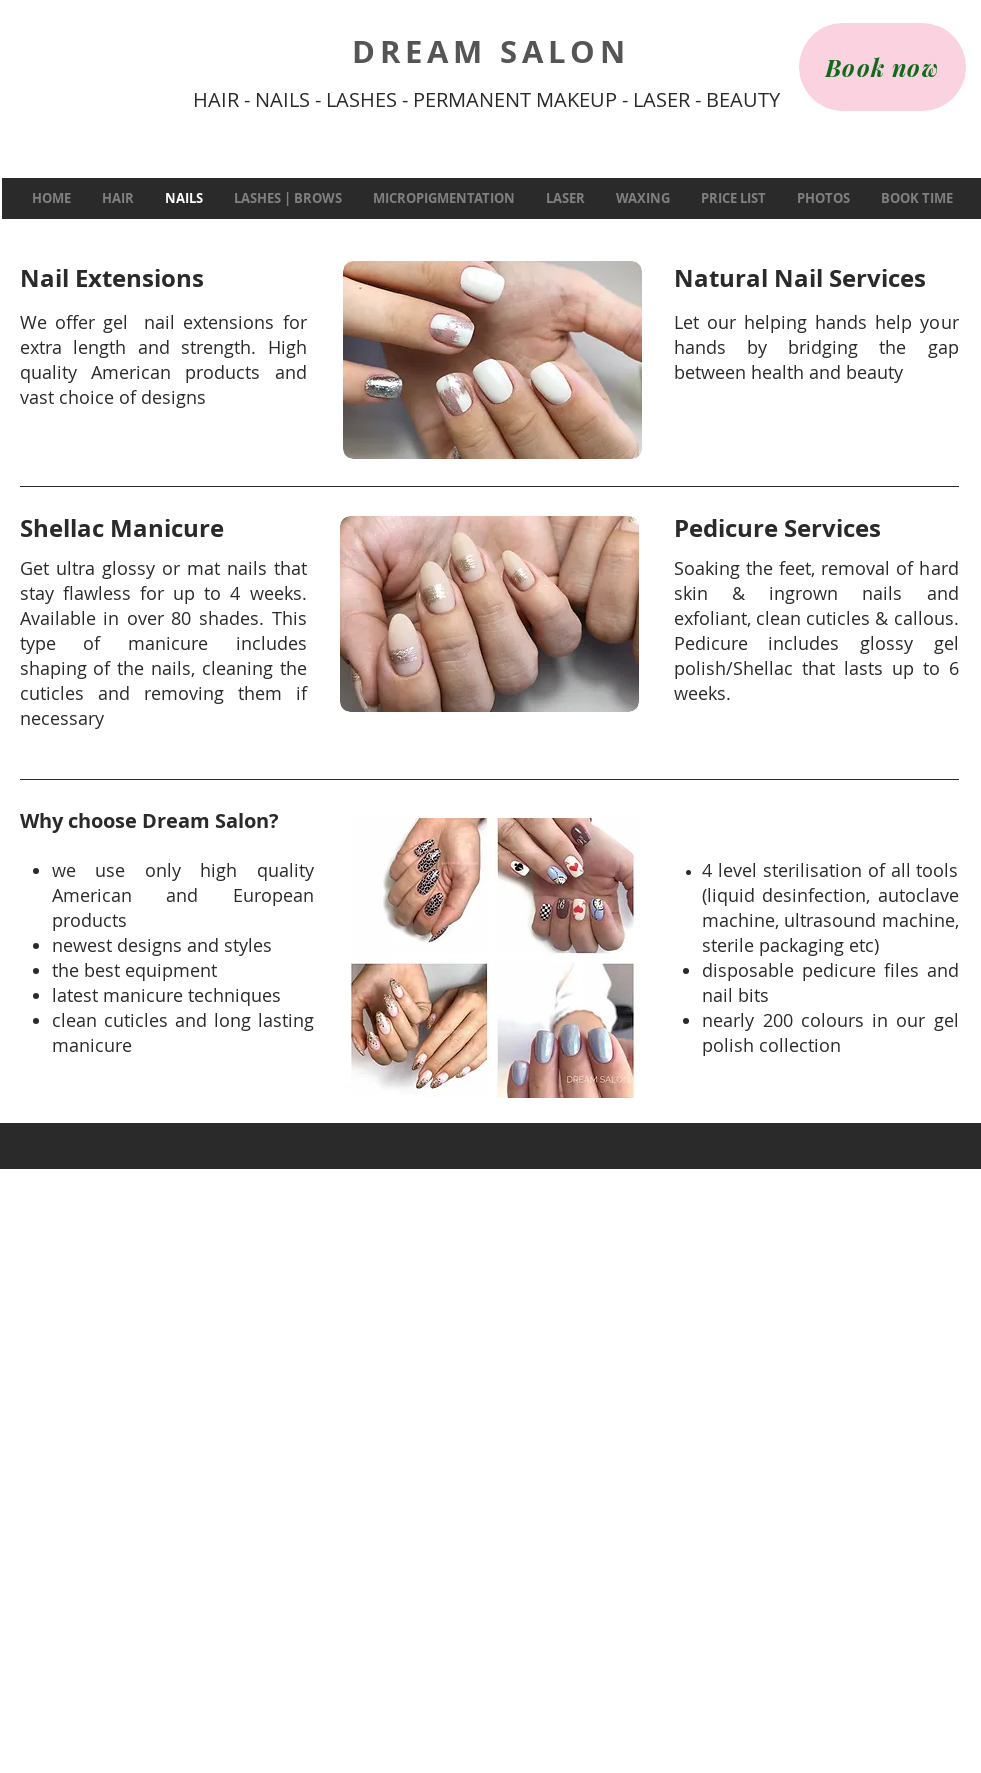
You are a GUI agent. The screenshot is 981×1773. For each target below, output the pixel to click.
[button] (117, 198)
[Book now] (882, 67)
